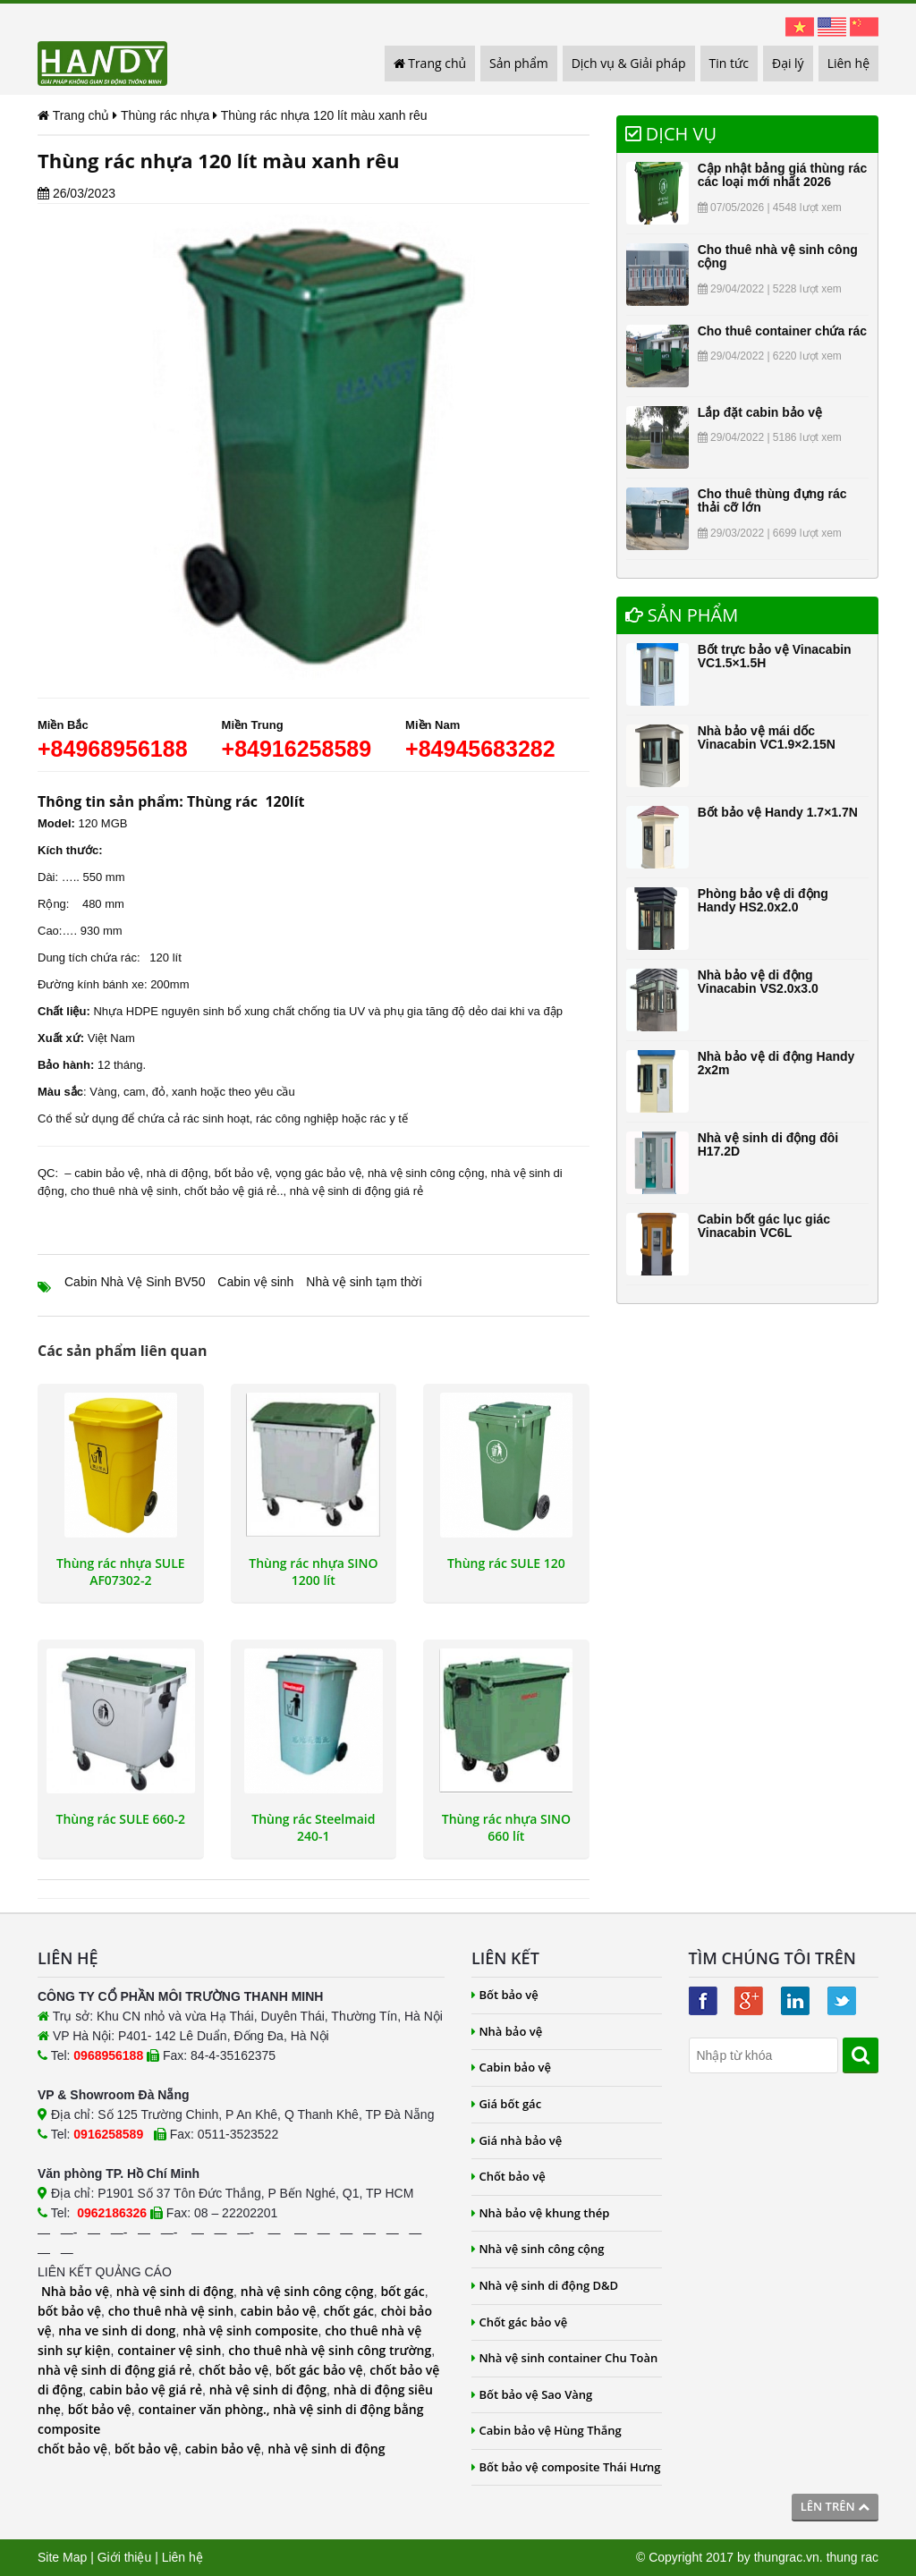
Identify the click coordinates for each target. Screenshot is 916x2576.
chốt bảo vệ (233, 2369)
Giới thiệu (125, 2557)
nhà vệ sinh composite (250, 2330)
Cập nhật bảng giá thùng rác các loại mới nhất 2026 (783, 175)
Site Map (62, 2557)
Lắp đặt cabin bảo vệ (760, 412)
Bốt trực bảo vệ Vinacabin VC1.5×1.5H (775, 656)
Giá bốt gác (506, 2104)
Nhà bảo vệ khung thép (540, 2213)
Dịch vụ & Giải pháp (629, 63)
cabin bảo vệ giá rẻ (145, 2389)
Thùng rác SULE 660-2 (120, 1819)
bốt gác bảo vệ (319, 2369)
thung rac (852, 2557)
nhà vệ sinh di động (174, 2291)
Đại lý (788, 63)
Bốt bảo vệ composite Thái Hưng (566, 2467)
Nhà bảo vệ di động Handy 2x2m (776, 1063)
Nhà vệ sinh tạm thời (363, 1282)
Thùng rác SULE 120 (506, 1563)
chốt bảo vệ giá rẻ (230, 1191)
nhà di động (177, 1173)
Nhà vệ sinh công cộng (538, 2249)
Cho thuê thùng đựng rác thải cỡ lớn (772, 500)
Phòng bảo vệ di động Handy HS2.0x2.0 (763, 900)
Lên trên (835, 2506)
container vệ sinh (169, 2350)
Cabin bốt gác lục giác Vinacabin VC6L (764, 1226)
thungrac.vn (786, 2557)
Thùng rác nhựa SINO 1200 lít (313, 1571)
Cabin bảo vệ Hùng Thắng (546, 2430)
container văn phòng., (205, 2409)
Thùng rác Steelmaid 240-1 (313, 1827)
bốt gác (402, 2291)
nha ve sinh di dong (116, 2330)
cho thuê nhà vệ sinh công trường (329, 2350)
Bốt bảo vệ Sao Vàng (531, 2394)
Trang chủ (430, 63)
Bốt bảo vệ (505, 1995)
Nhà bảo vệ (75, 2291)
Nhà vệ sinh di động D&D (544, 2285)
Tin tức (729, 63)
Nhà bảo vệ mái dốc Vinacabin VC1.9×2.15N (766, 737)
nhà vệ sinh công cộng (426, 1173)
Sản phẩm (518, 63)
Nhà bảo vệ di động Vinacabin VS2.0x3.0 (758, 982)
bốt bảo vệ (242, 1173)
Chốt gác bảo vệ (519, 2322)
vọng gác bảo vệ (318, 1173)
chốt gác (348, 2310)
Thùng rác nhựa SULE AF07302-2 (120, 1571)
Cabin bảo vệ (511, 2067)
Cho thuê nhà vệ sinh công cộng (778, 256)
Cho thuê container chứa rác (782, 331)
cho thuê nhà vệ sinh (124, 1191)
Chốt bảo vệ (508, 2176)
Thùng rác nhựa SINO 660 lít (506, 1827)
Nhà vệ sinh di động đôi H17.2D (768, 1144)
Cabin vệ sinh (255, 1282)
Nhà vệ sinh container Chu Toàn (564, 2358)
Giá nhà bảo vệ (516, 2140)
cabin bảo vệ (107, 1173)
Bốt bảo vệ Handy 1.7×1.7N (778, 812)
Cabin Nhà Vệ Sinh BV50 (134, 1282)
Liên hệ (848, 63)
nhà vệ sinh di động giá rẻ (356, 1191)
